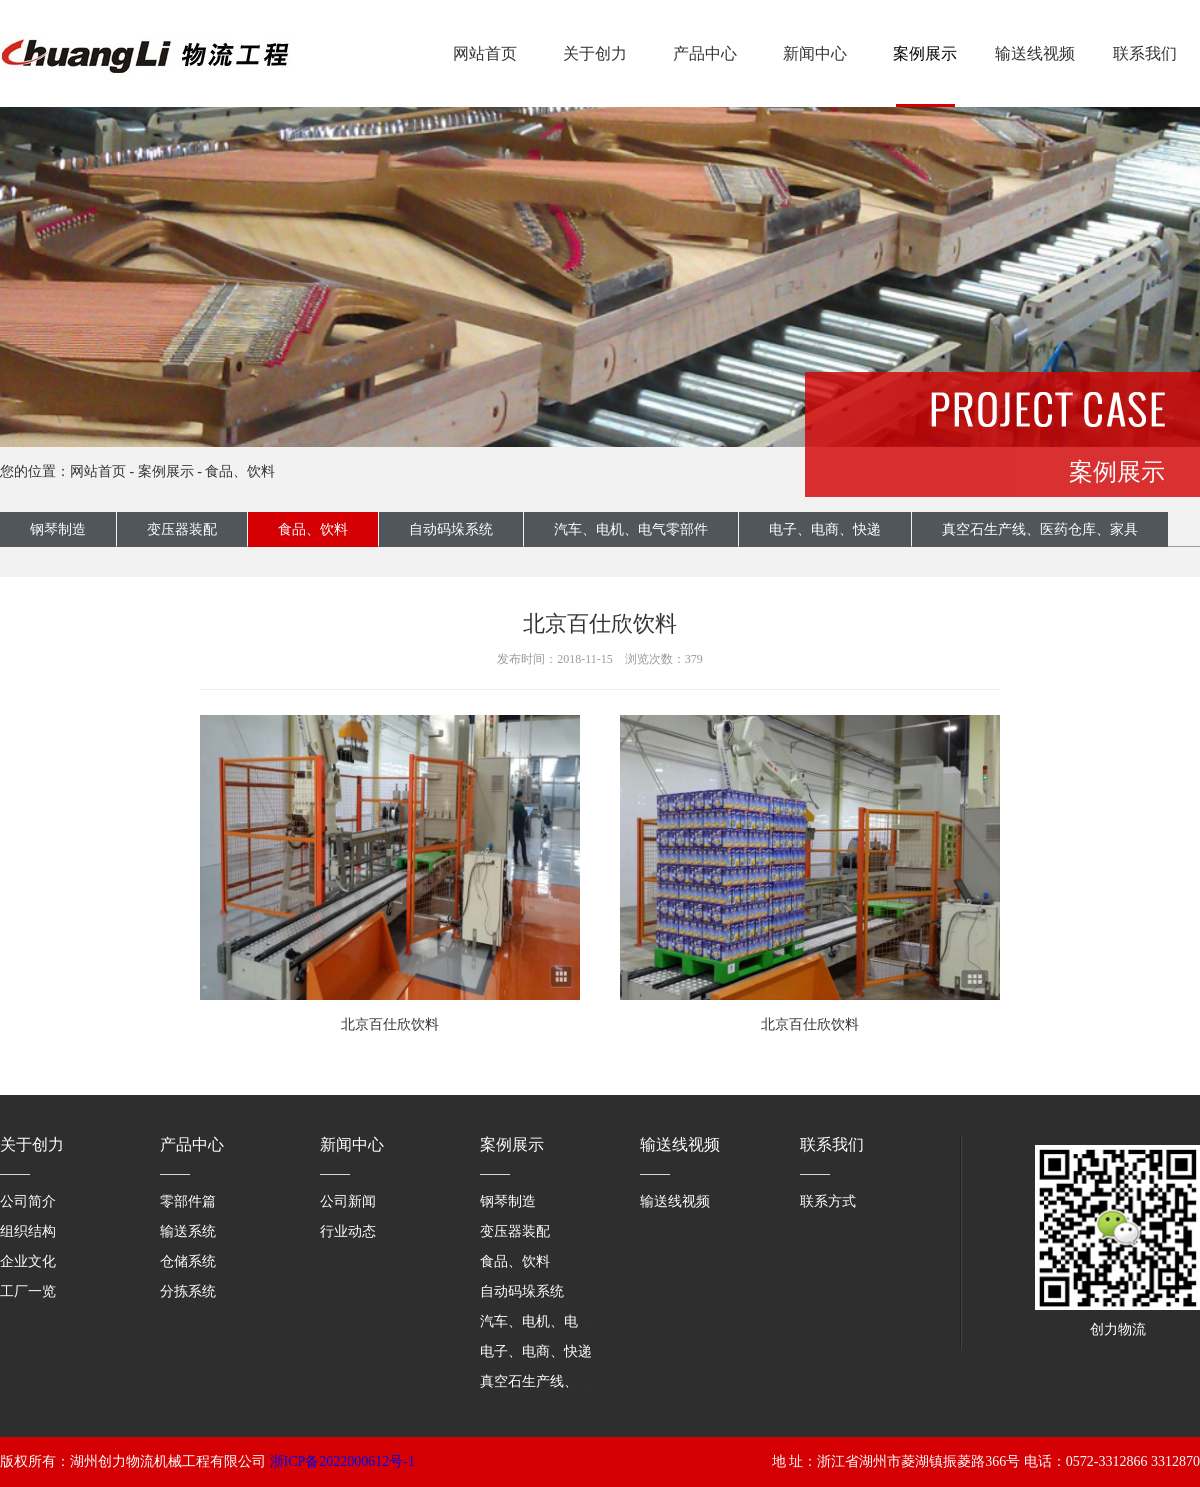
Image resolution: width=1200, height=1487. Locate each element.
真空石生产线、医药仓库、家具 (1040, 529)
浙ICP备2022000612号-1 (342, 1461)
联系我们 (1145, 53)
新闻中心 (815, 53)
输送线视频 (1035, 53)
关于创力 (595, 53)
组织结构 (28, 1231)
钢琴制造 (58, 529)
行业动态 (348, 1231)
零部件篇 (188, 1201)
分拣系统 (188, 1291)
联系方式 (828, 1201)
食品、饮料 (240, 471)
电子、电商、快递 (825, 529)
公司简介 (28, 1201)
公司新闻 (348, 1201)
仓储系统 (188, 1261)
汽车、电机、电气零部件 (631, 529)
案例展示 (925, 53)
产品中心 (705, 53)
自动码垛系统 (451, 529)
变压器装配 (182, 529)
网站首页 (485, 53)
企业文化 (28, 1261)
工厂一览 (28, 1291)
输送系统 (188, 1231)
